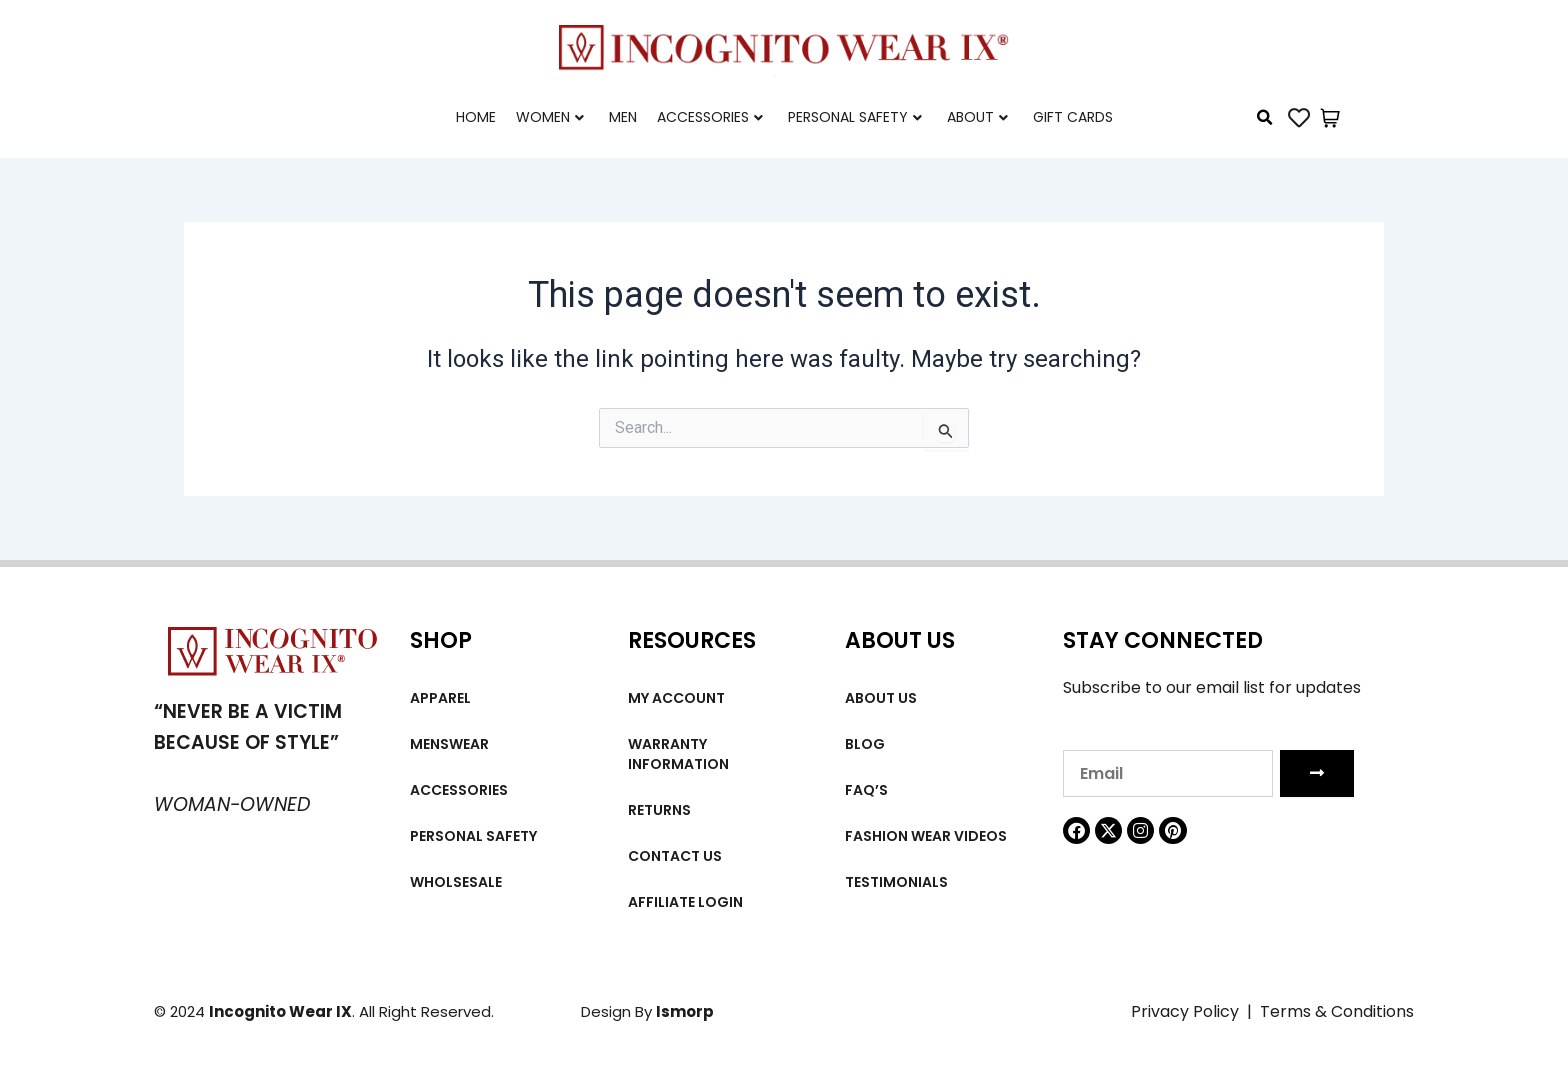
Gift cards (1073, 117)
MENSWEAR (449, 744)
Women (550, 117)
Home (476, 117)
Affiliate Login (685, 902)
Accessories (710, 117)
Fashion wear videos (926, 836)
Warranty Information (678, 754)
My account (676, 698)
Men (623, 117)
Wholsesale (456, 882)
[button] (1265, 118)
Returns (659, 810)
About (977, 117)
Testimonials (896, 882)
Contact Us (675, 856)
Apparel (440, 698)
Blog (865, 744)
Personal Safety (855, 117)
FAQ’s (866, 790)
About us (881, 698)
